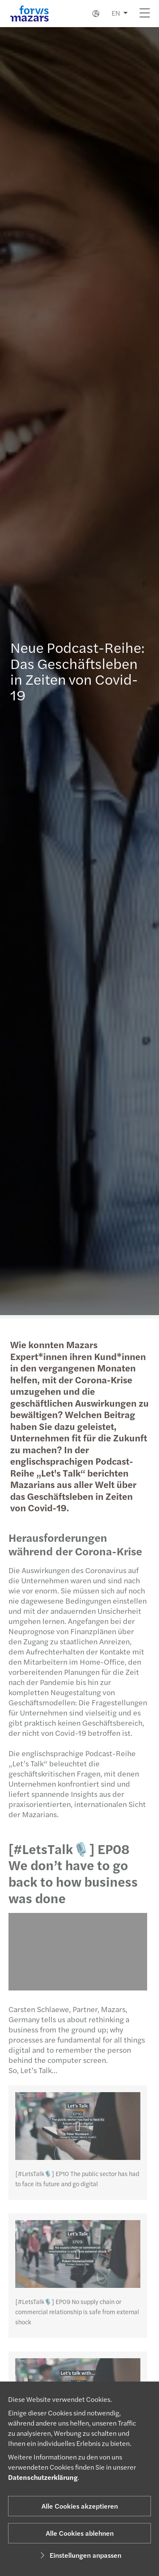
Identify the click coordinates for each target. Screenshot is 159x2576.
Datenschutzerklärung (43, 2477)
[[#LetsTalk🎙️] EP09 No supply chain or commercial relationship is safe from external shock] (74, 2254)
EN (116, 13)
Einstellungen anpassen (79, 2555)
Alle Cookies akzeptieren (80, 2506)
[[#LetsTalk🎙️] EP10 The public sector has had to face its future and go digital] (74, 2126)
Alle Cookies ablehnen (80, 2533)
